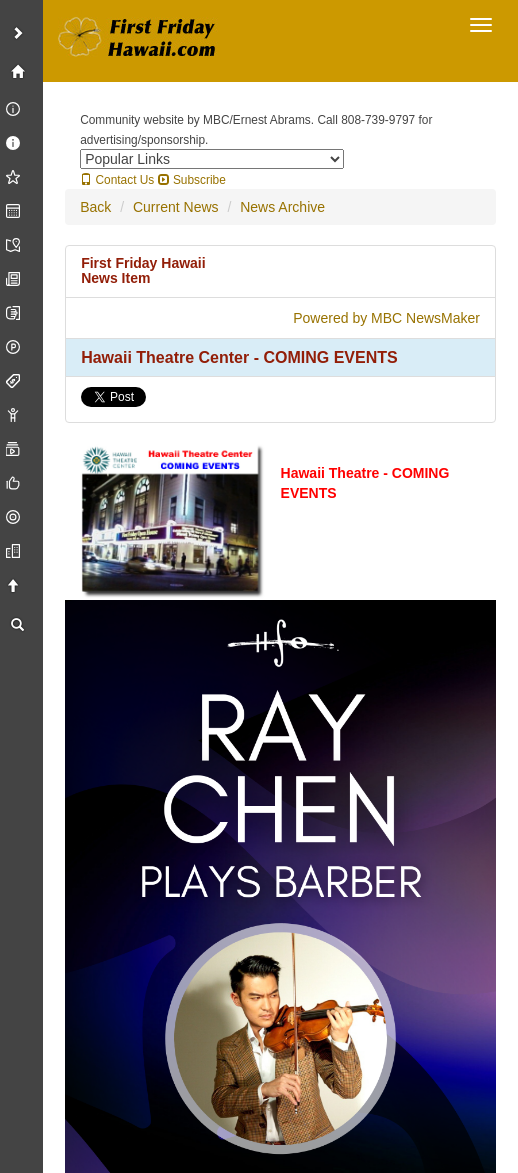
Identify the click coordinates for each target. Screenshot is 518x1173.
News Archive (282, 207)
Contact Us (117, 180)
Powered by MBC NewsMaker (386, 318)
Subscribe (192, 180)
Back (95, 207)
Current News (176, 207)
